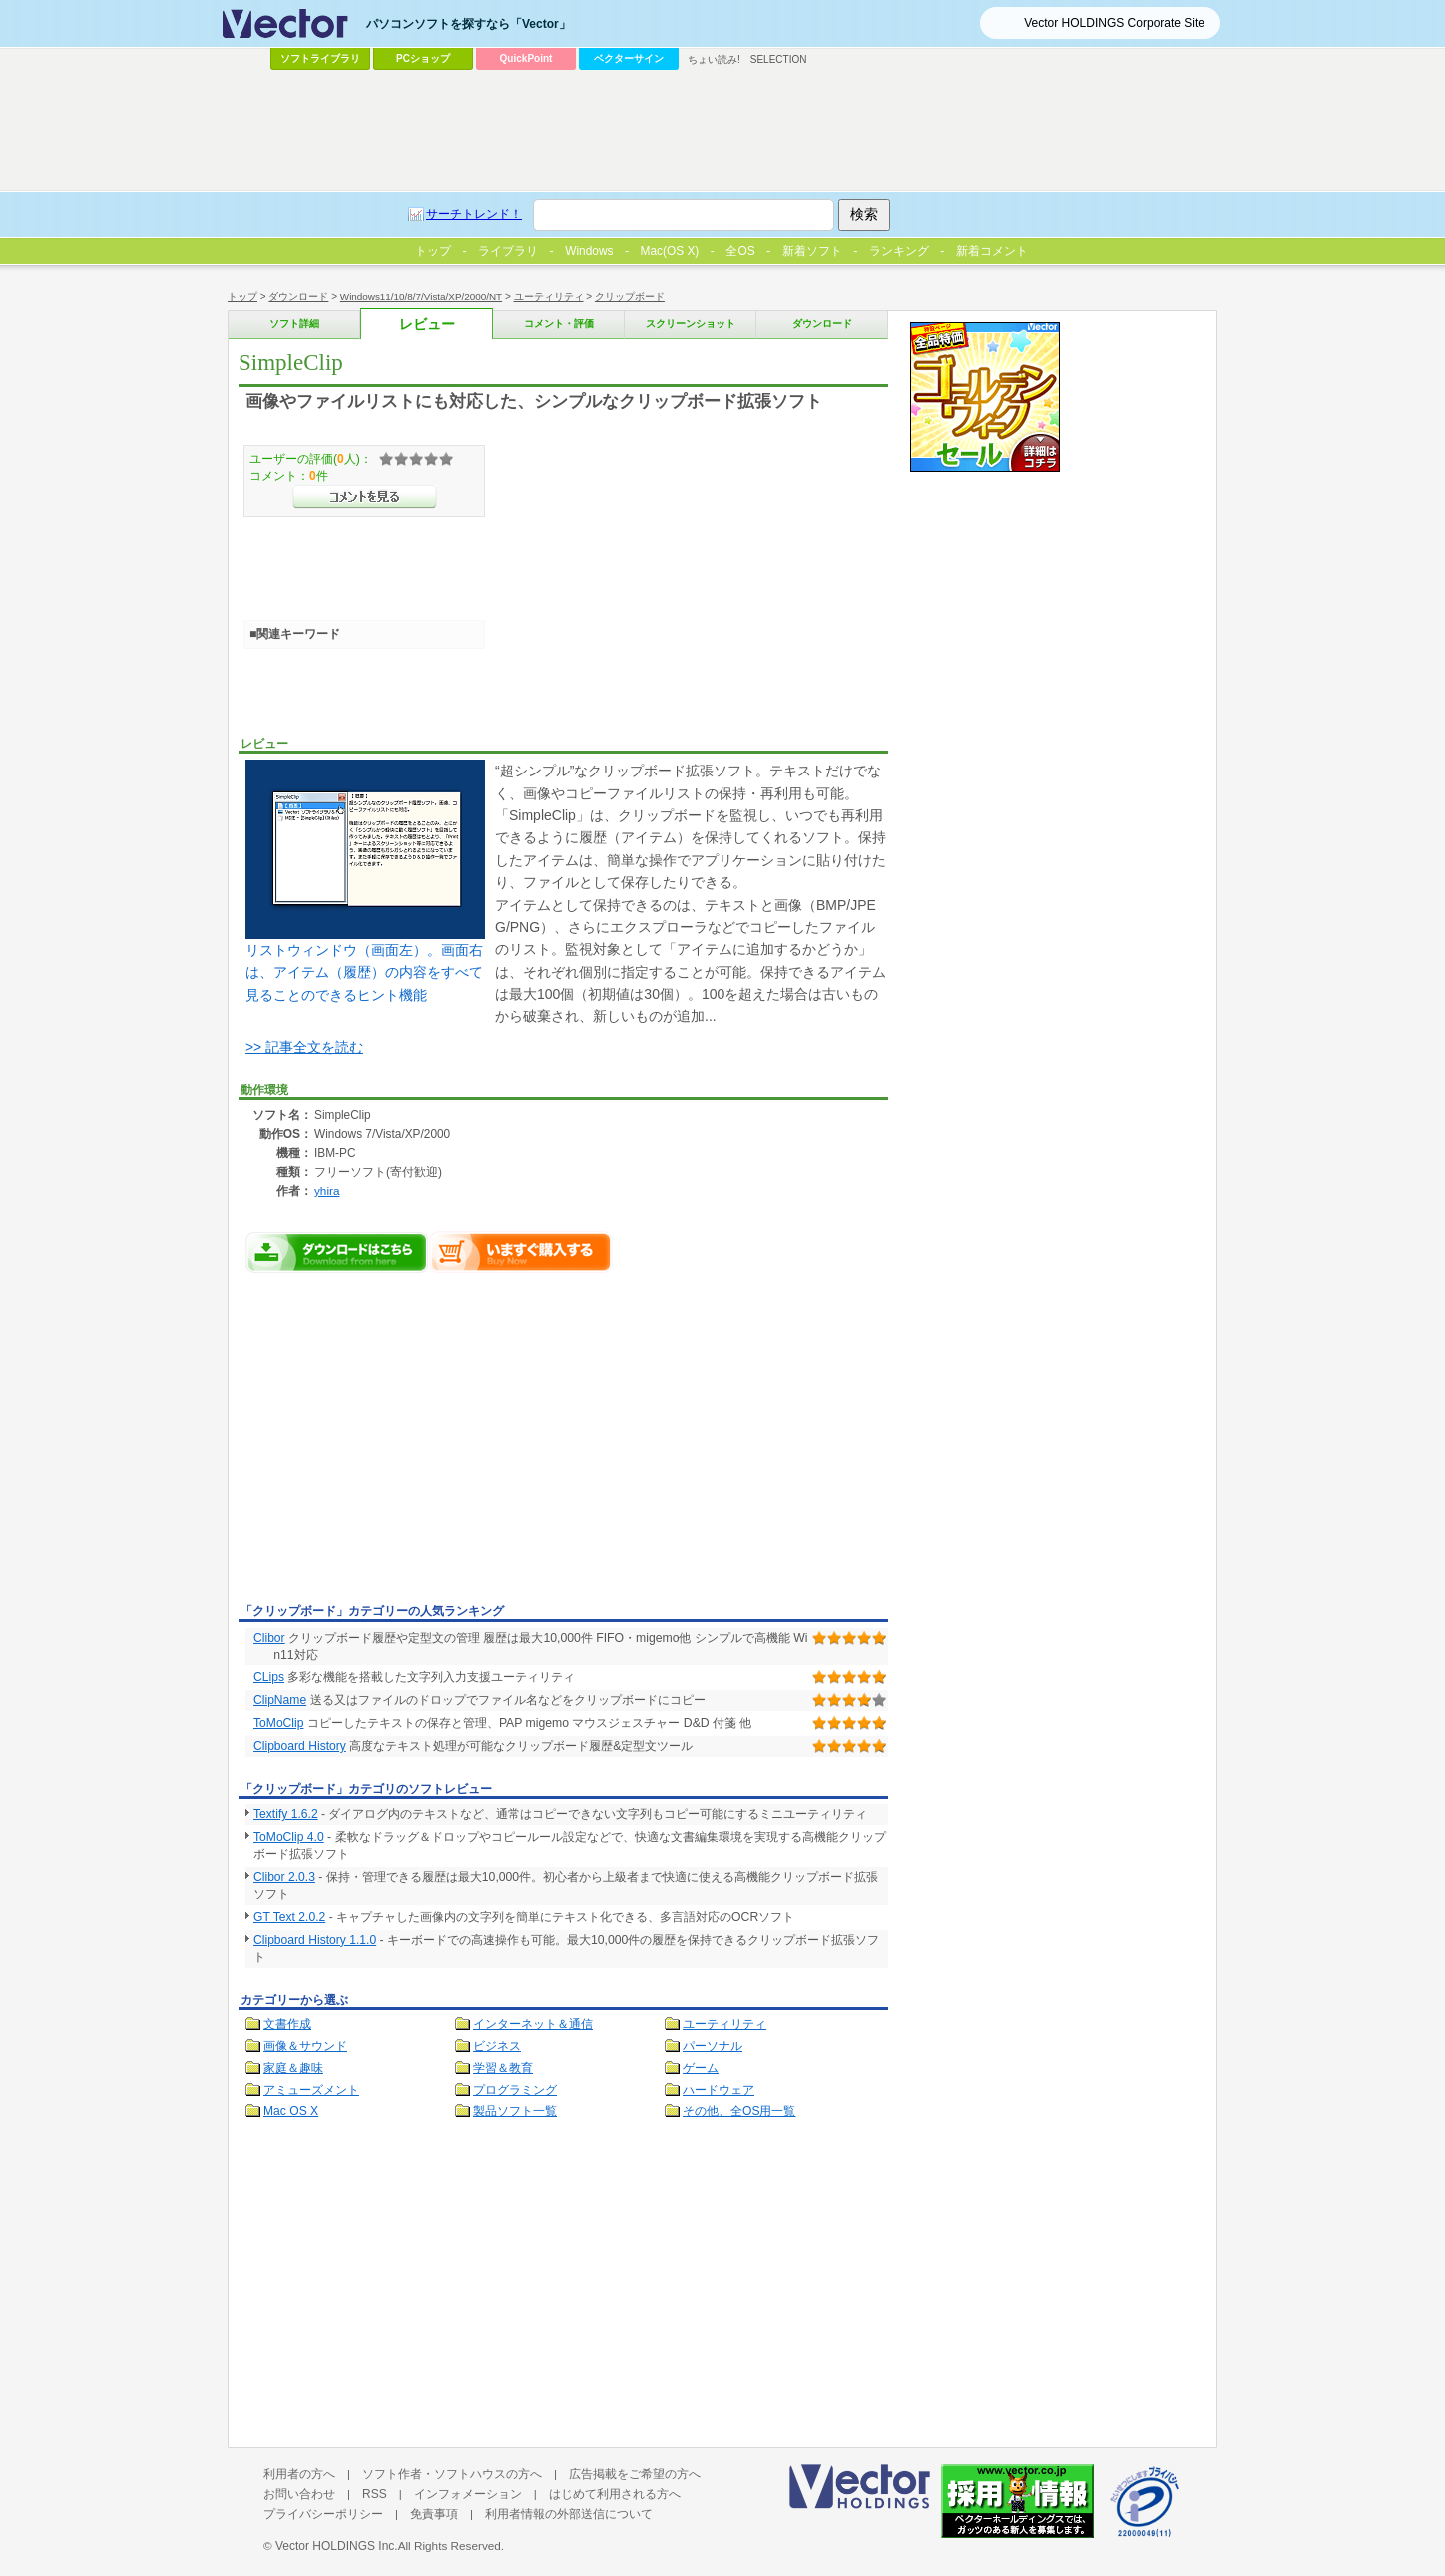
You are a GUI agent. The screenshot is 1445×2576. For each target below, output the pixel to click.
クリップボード (630, 296)
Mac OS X (290, 2111)
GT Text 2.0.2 (289, 1917)
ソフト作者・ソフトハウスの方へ (452, 2474)
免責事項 (434, 2514)
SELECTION (778, 59)
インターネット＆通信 (533, 2024)
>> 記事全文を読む (304, 1047)
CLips (268, 1677)
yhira (326, 1190)
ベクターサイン (629, 58)
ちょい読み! (714, 59)
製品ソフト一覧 (515, 2111)
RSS (374, 2494)
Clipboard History (299, 1746)
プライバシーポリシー (323, 2514)
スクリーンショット (690, 323)
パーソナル (712, 2046)
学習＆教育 (503, 2068)
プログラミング (515, 2090)
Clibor (269, 1638)
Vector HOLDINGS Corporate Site (1114, 23)
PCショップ (423, 58)
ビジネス (497, 2046)
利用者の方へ (299, 2474)
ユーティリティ (549, 296)
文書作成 (287, 2024)
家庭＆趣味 (293, 2068)
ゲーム (701, 2068)
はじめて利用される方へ (615, 2494)
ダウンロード (298, 296)
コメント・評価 (559, 323)
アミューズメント (311, 2090)
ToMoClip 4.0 (288, 1837)
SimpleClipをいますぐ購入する (521, 1252)
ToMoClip (278, 1723)
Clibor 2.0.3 (284, 1877)
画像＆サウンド (305, 2046)
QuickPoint (526, 58)
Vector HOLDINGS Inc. (336, 2546)
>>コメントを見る (364, 497)
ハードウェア (718, 2090)
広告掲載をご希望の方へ (635, 2474)
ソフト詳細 (294, 323)
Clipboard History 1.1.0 (314, 1940)
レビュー (427, 324)
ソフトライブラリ (320, 58)
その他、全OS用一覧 (739, 2111)
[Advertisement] (406, 1447)
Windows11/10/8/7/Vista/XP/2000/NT (421, 296)
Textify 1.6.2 (285, 1814)
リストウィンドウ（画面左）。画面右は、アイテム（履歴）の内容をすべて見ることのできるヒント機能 (365, 881)
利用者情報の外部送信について (569, 2514)
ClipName (279, 1700)
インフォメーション (468, 2494)
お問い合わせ (299, 2494)
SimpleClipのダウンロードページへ (337, 1252)
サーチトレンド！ (474, 214)
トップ (242, 296)
